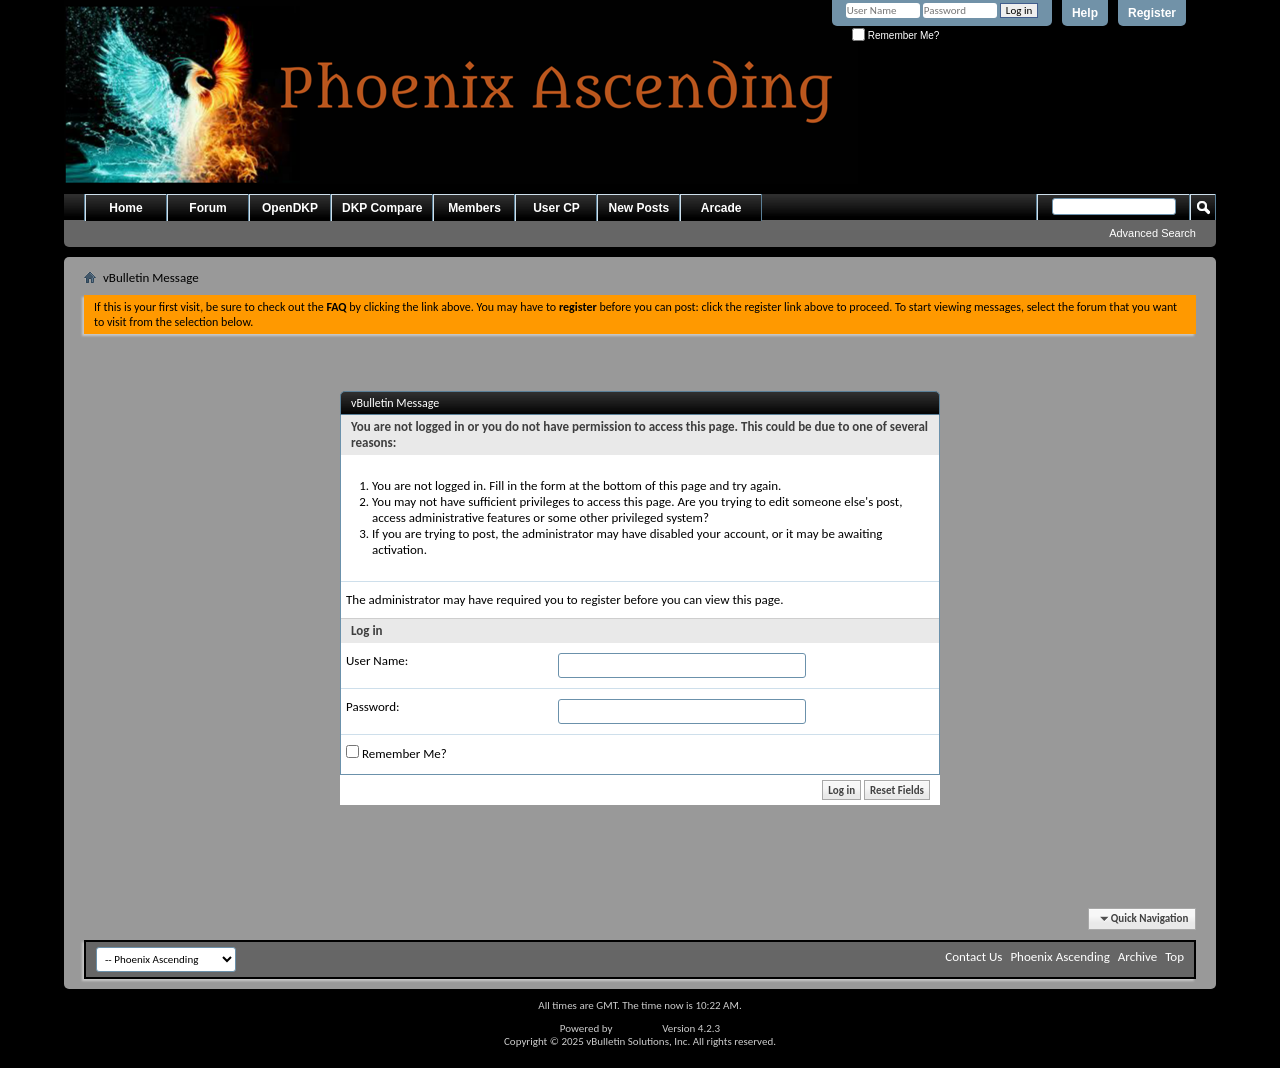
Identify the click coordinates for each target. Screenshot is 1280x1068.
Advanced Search (1152, 233)
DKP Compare (382, 208)
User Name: (377, 660)
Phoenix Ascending (1059, 956)
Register (1152, 13)
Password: (372, 706)
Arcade (721, 208)
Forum (207, 208)
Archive (1137, 956)
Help (1085, 13)
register (601, 599)
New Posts (638, 208)
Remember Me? (895, 35)
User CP (556, 208)
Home (125, 208)
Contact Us (973, 956)
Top (1174, 956)
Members (474, 208)
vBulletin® (637, 1028)
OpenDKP (290, 208)
